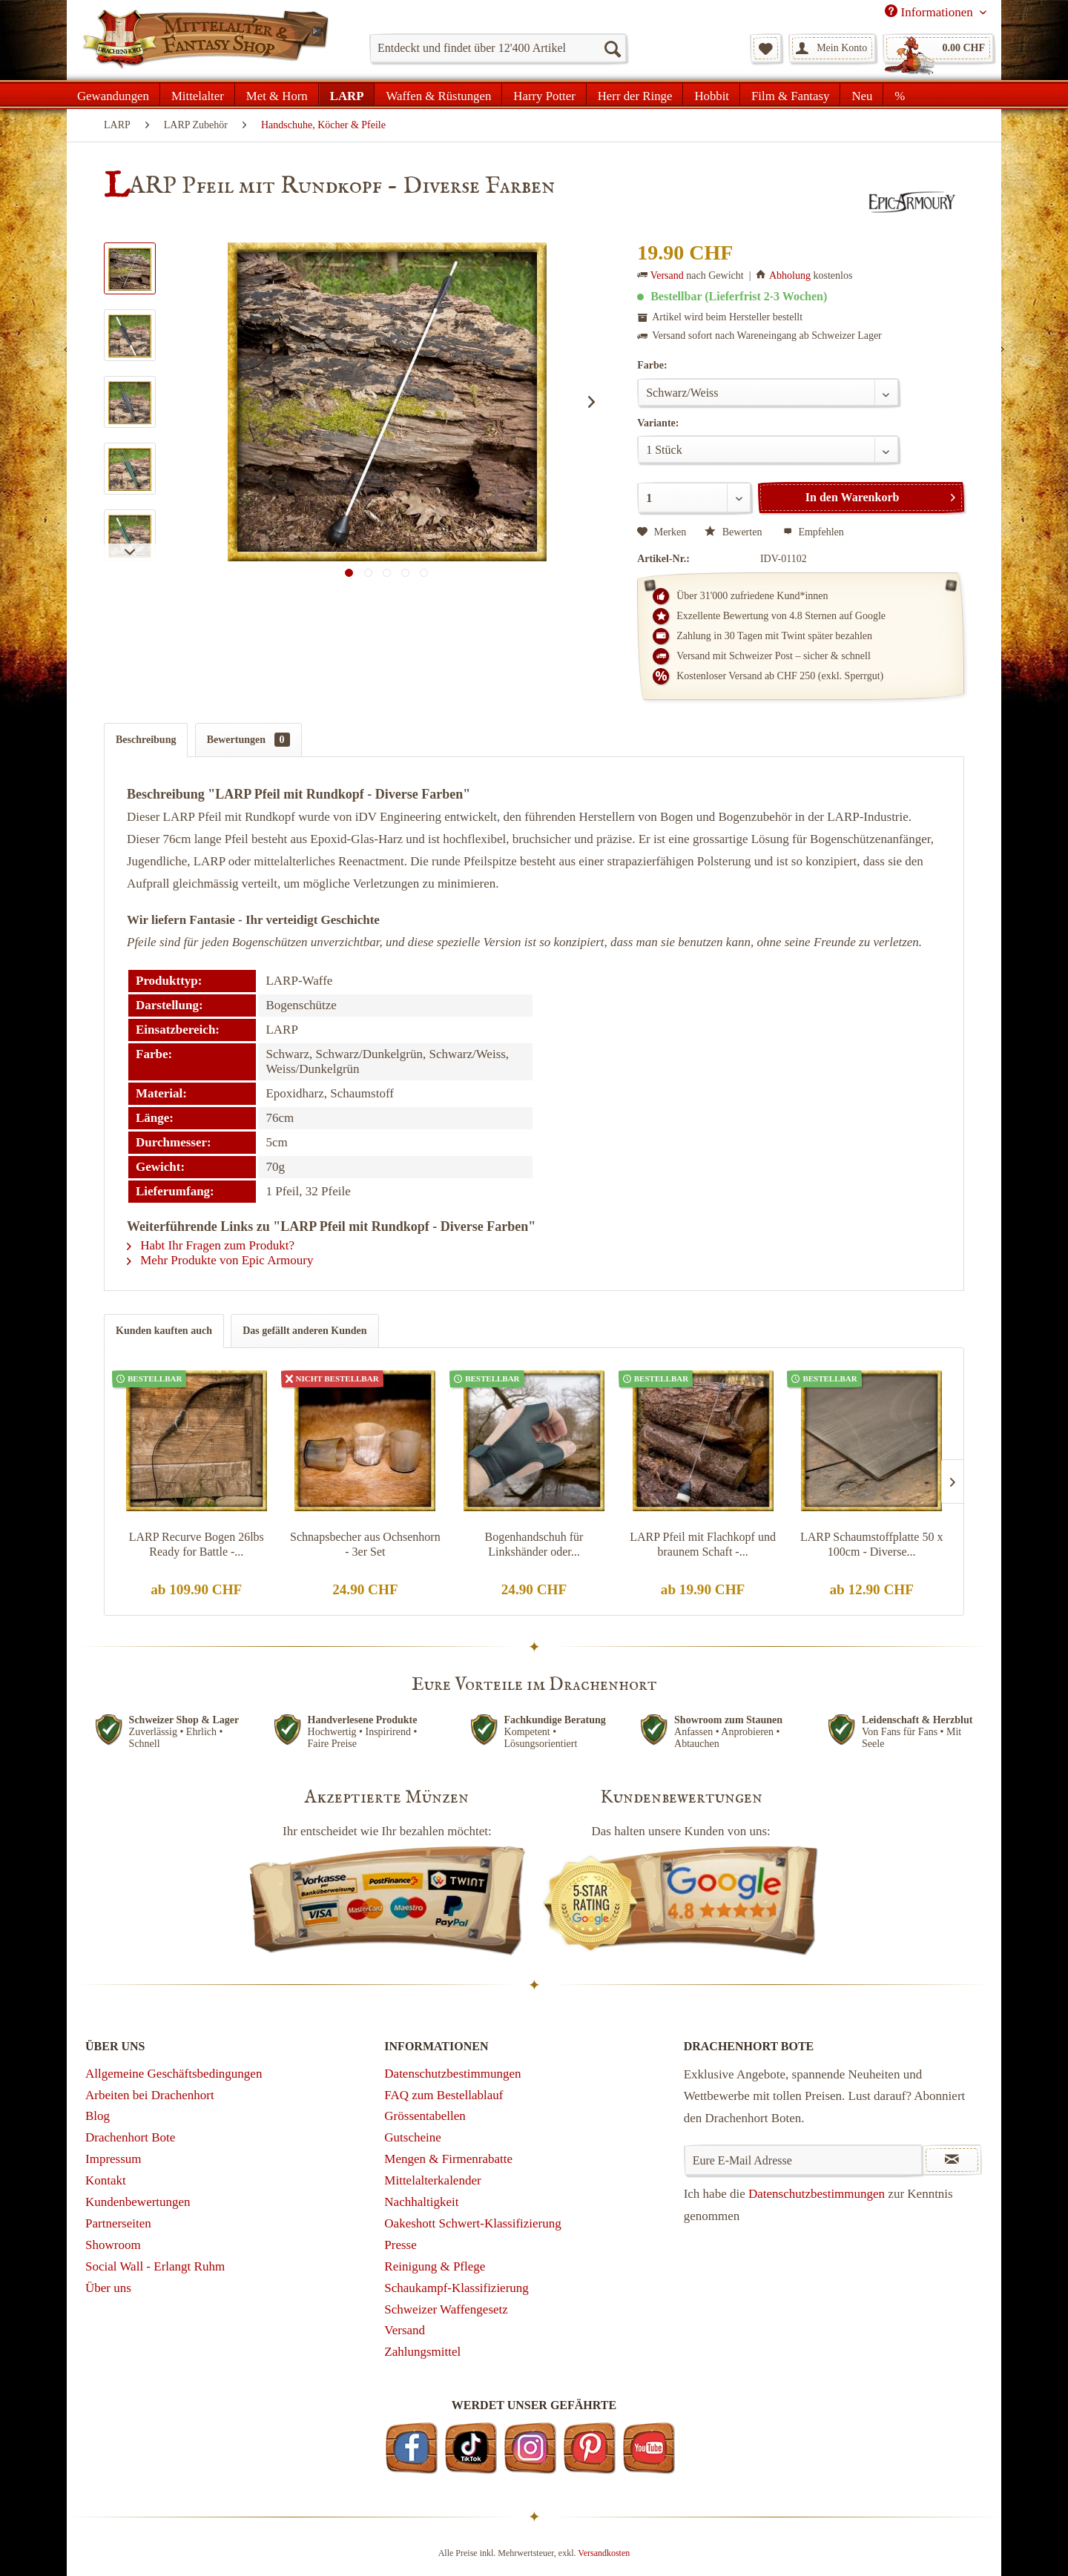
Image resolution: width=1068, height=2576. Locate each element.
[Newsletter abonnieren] (952, 2160)
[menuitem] (498, 48)
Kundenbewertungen (138, 2202)
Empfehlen (813, 532)
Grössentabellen (425, 2116)
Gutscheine (412, 2137)
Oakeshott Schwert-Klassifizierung (472, 2223)
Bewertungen (248, 740)
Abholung (790, 275)
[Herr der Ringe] (635, 94)
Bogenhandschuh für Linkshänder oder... (534, 1544)
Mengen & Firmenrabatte (448, 2159)
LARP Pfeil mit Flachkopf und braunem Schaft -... (703, 1544)
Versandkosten (604, 2553)
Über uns (108, 2288)
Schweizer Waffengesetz (446, 2309)
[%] (899, 94)
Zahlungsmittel (422, 2352)
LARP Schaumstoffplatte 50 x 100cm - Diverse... (871, 1544)
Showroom (113, 2245)
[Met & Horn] (277, 94)
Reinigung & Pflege (434, 2266)
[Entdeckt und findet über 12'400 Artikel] (498, 48)
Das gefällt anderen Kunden (304, 1330)
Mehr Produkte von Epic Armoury (220, 1260)
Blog (97, 2116)
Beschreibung (146, 739)
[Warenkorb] (938, 48)
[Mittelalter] (197, 94)
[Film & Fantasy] (790, 94)
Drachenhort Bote (130, 2137)
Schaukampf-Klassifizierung (456, 2288)
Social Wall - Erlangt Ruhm (155, 2266)
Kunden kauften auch (164, 1330)
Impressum (113, 2159)
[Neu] (861, 94)
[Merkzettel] (766, 48)
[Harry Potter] (544, 94)
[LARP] (347, 94)
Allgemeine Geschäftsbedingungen (173, 2074)
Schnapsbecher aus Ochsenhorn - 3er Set (365, 1544)
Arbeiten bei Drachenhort (149, 2095)
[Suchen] (612, 48)
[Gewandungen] (113, 94)
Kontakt (105, 2180)
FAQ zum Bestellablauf (443, 2095)
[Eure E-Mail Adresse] (803, 2160)
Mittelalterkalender (432, 2180)
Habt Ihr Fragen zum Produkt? (210, 1245)
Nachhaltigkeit (421, 2202)
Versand (667, 275)
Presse (400, 2245)
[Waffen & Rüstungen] (438, 94)
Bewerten (735, 532)
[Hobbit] (711, 94)
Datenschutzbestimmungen (452, 2074)
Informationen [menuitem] (930, 11)
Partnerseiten (118, 2223)
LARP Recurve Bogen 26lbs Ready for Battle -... (196, 1544)
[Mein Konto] (832, 48)
